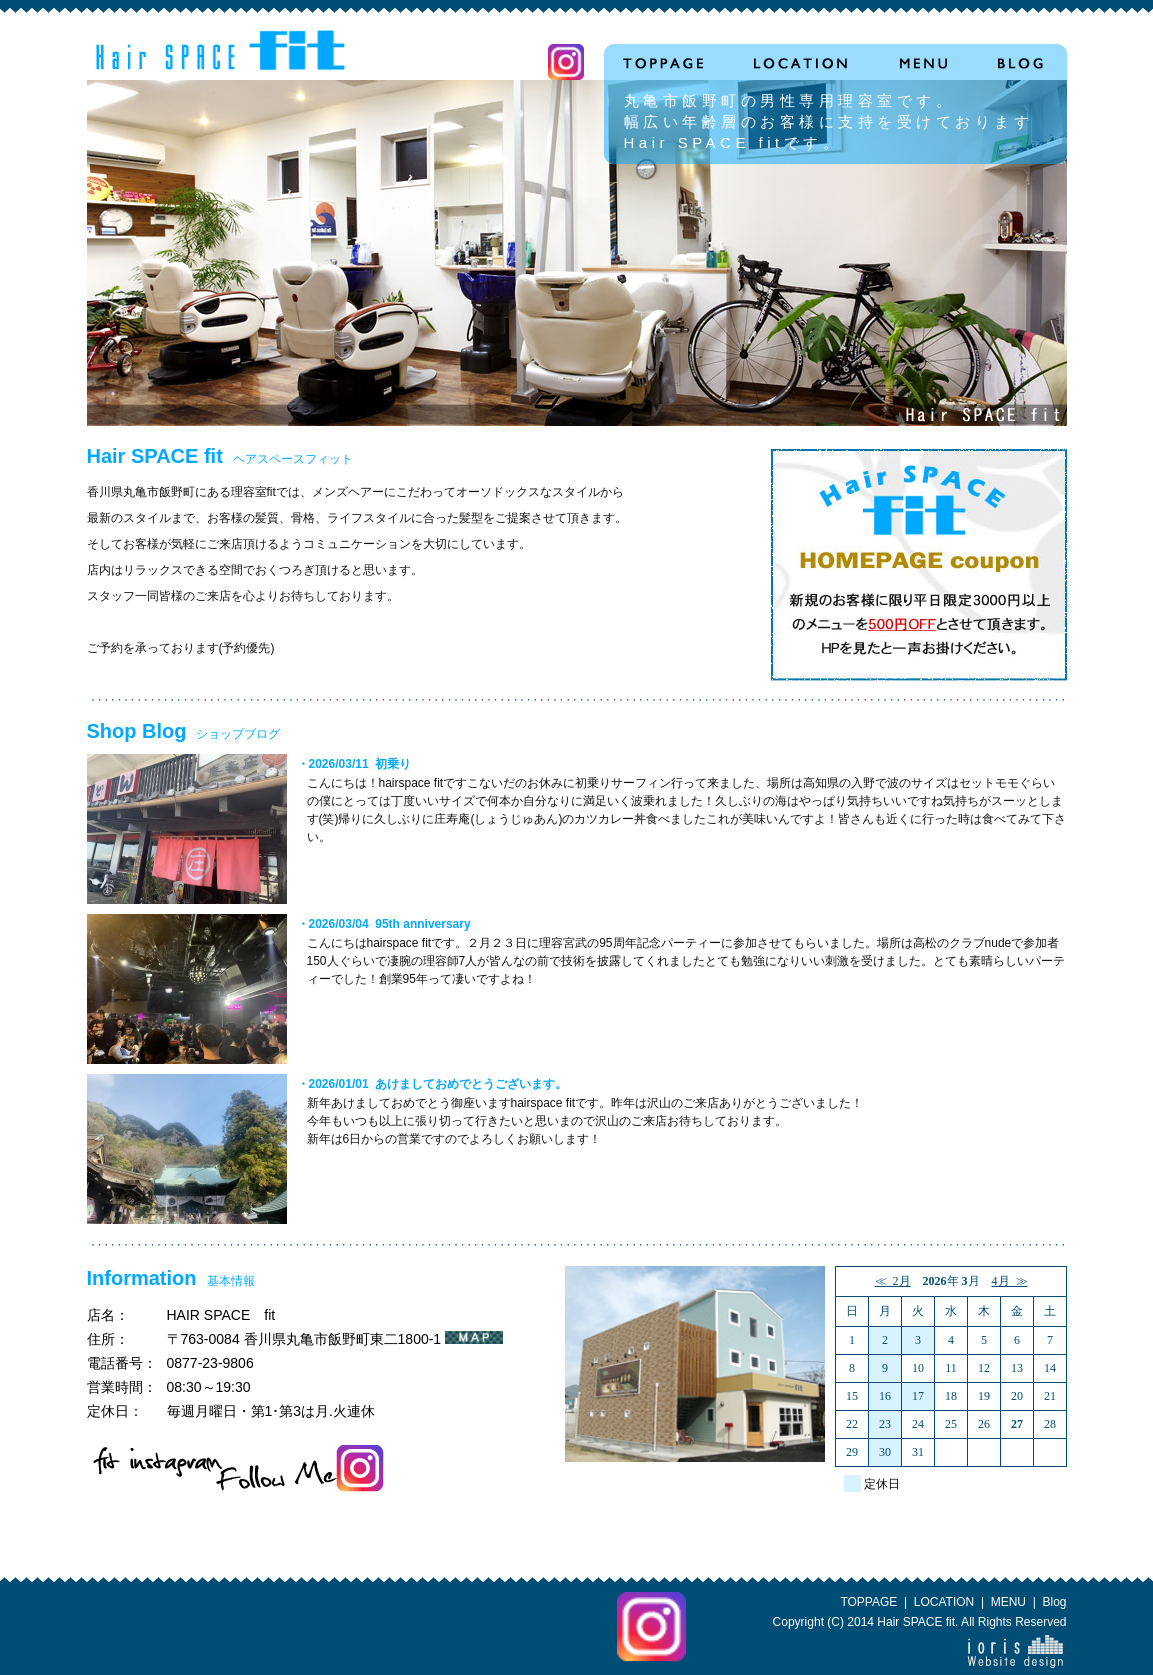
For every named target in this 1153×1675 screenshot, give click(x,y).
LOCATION (944, 1602)
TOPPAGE (868, 1602)
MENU (1008, 1602)
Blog (1054, 1602)
